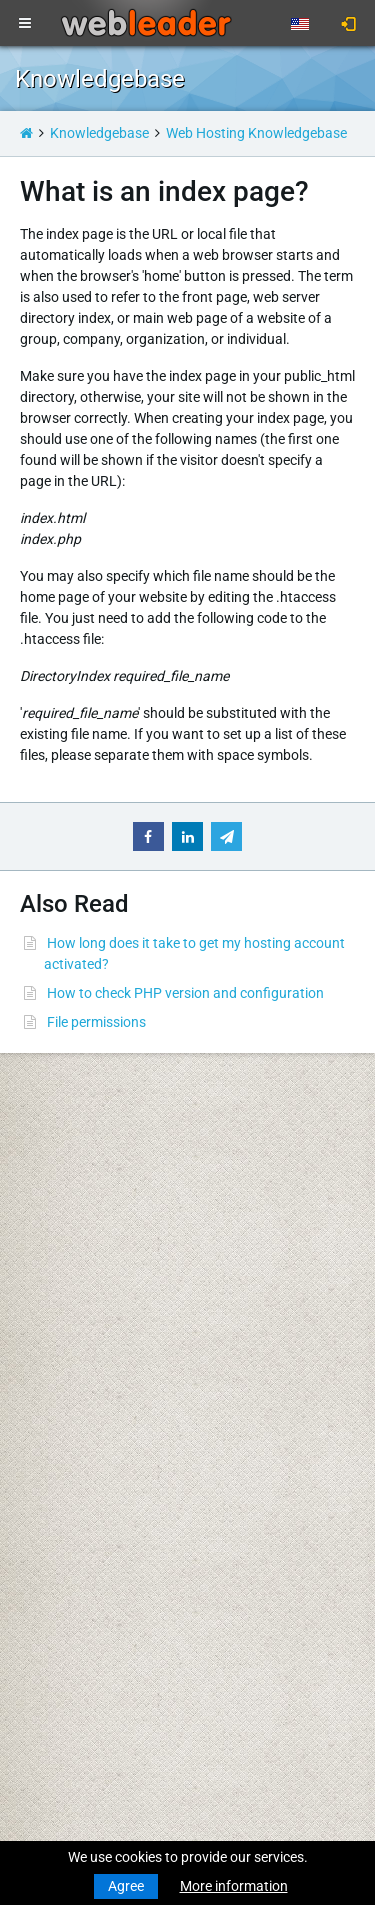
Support (228, 1126)
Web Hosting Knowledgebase (256, 133)
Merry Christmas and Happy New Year (133, 1521)
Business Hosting (69, 1263)
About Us (231, 1242)
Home (33, 1126)
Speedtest (234, 1205)
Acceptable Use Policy (270, 1321)
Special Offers (245, 1379)
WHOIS (225, 1184)
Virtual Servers (60, 1321)
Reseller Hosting (65, 1284)
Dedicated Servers (70, 1342)
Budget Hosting (63, 1242)
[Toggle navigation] (25, 24)
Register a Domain (71, 1184)
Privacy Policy (246, 1300)
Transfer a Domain (72, 1205)
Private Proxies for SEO (86, 1421)
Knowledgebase (99, 133)
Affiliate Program (255, 1358)
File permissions (96, 1022)
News (32, 1147)
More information (234, 1886)
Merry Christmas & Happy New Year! (127, 1579)
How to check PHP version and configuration (185, 993)
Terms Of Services (257, 1279)
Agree (126, 1886)
